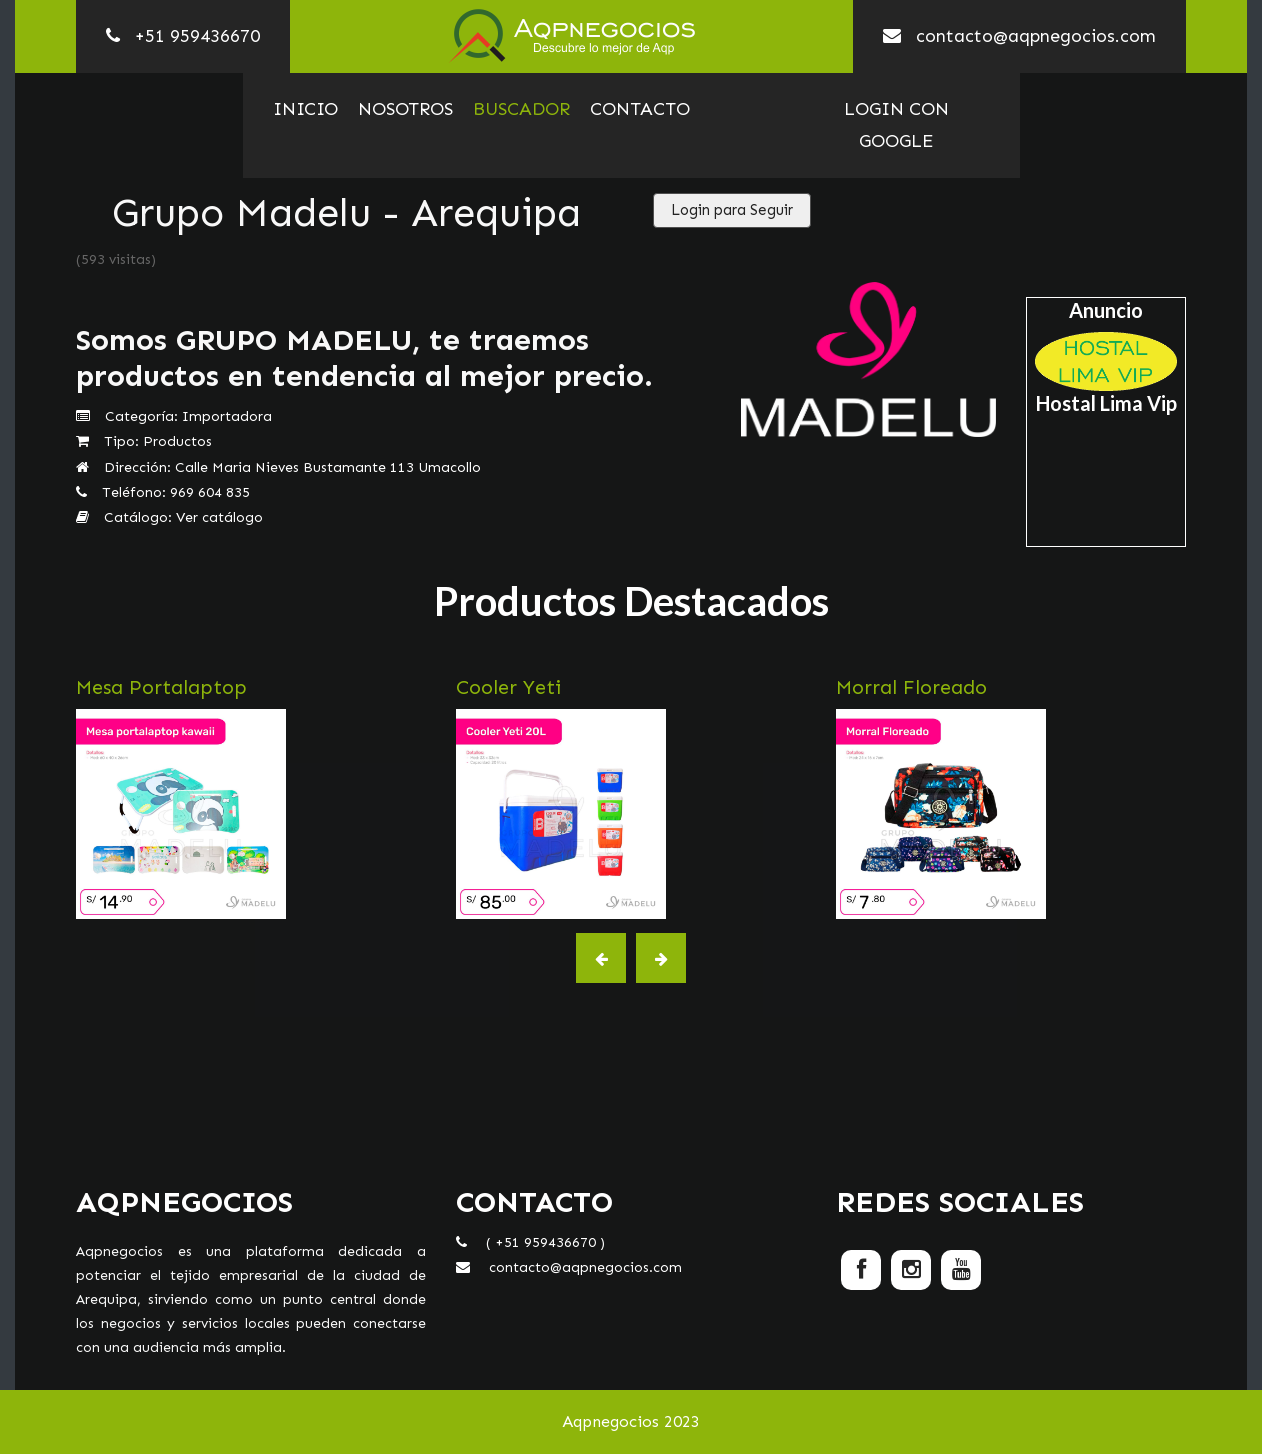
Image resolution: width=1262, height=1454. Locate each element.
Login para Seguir (732, 210)
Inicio (305, 109)
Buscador (521, 109)
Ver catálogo (219, 517)
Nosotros (405, 109)
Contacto (640, 109)
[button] (601, 958)
